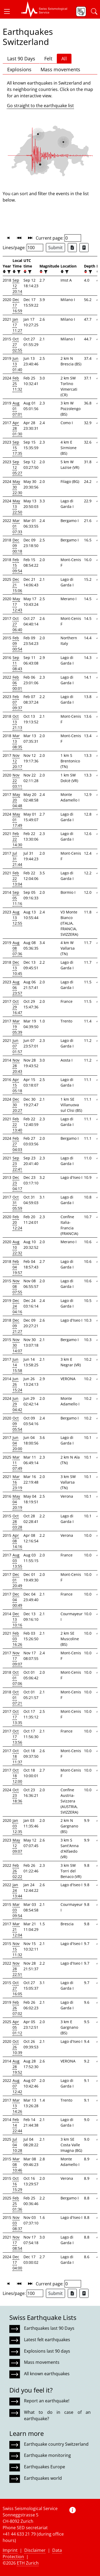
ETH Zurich (28, 2563)
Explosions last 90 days (47, 2351)
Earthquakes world (43, 2478)
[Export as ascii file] (84, 247)
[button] (9, 11)
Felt (48, 58)
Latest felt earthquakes (47, 2340)
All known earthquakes (47, 2374)
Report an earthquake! (46, 2401)
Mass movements (60, 69)
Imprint (10, 2550)
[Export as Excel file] (72, 247)
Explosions (19, 69)
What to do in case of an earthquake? (57, 2415)
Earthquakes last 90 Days (49, 2328)
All (64, 58)
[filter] (8, 271)
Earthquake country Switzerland (56, 2444)
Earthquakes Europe (44, 2467)
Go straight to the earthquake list (40, 105)
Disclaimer (35, 2550)
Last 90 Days (21, 58)
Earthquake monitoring (47, 2455)
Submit (55, 247)
